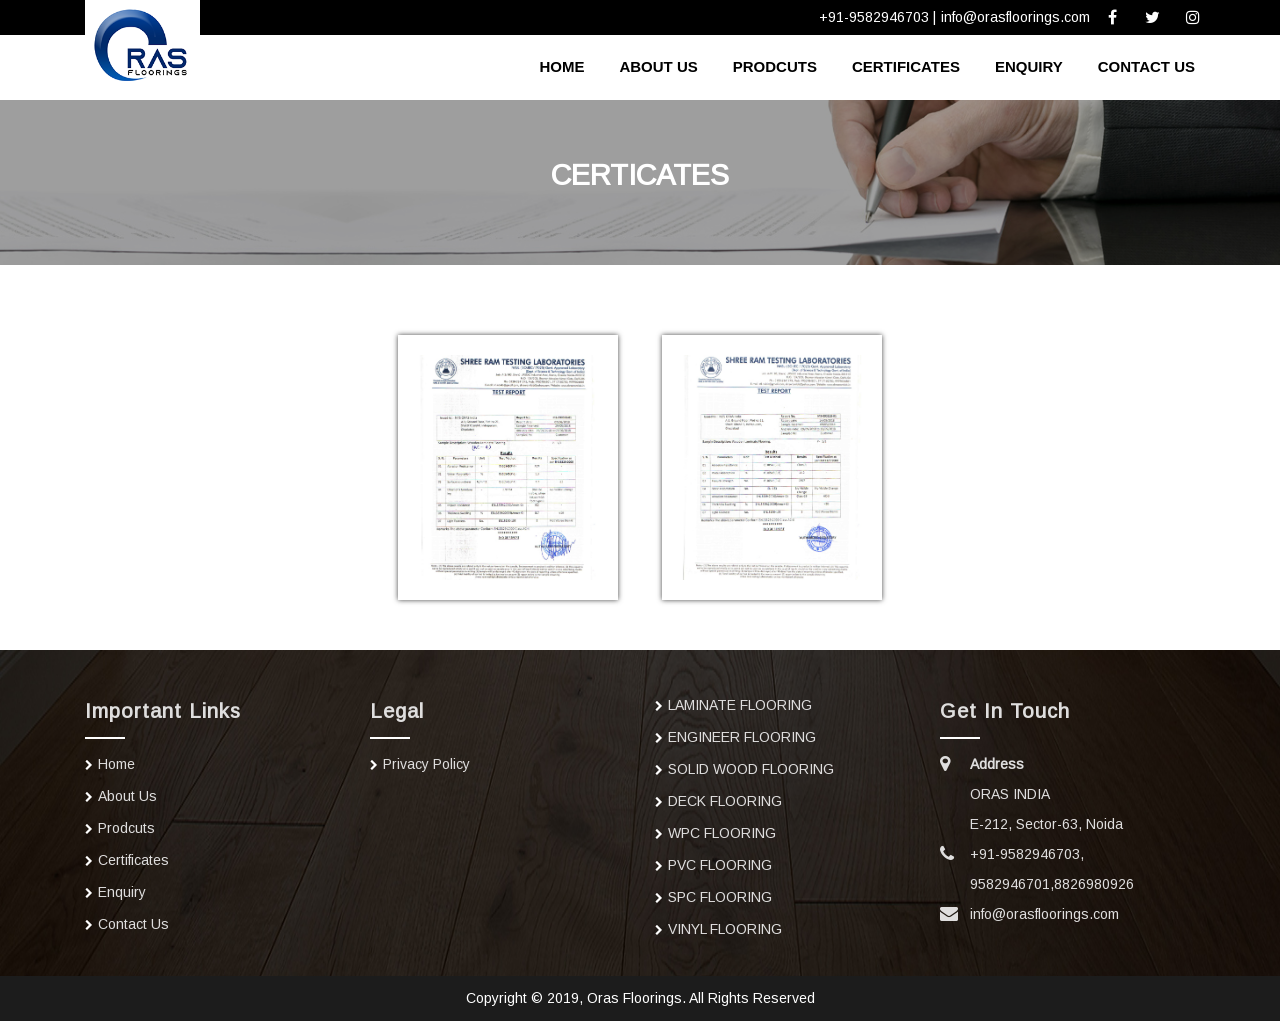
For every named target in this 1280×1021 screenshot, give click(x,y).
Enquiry (1029, 66)
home (561, 66)
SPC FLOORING (720, 897)
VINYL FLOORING (725, 929)
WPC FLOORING (722, 833)
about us (658, 66)
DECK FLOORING (725, 801)
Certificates (906, 66)
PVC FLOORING (720, 865)
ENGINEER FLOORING (742, 737)
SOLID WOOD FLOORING (751, 769)
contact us (1146, 66)
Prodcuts (775, 66)
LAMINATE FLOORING (740, 705)
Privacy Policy (426, 764)
